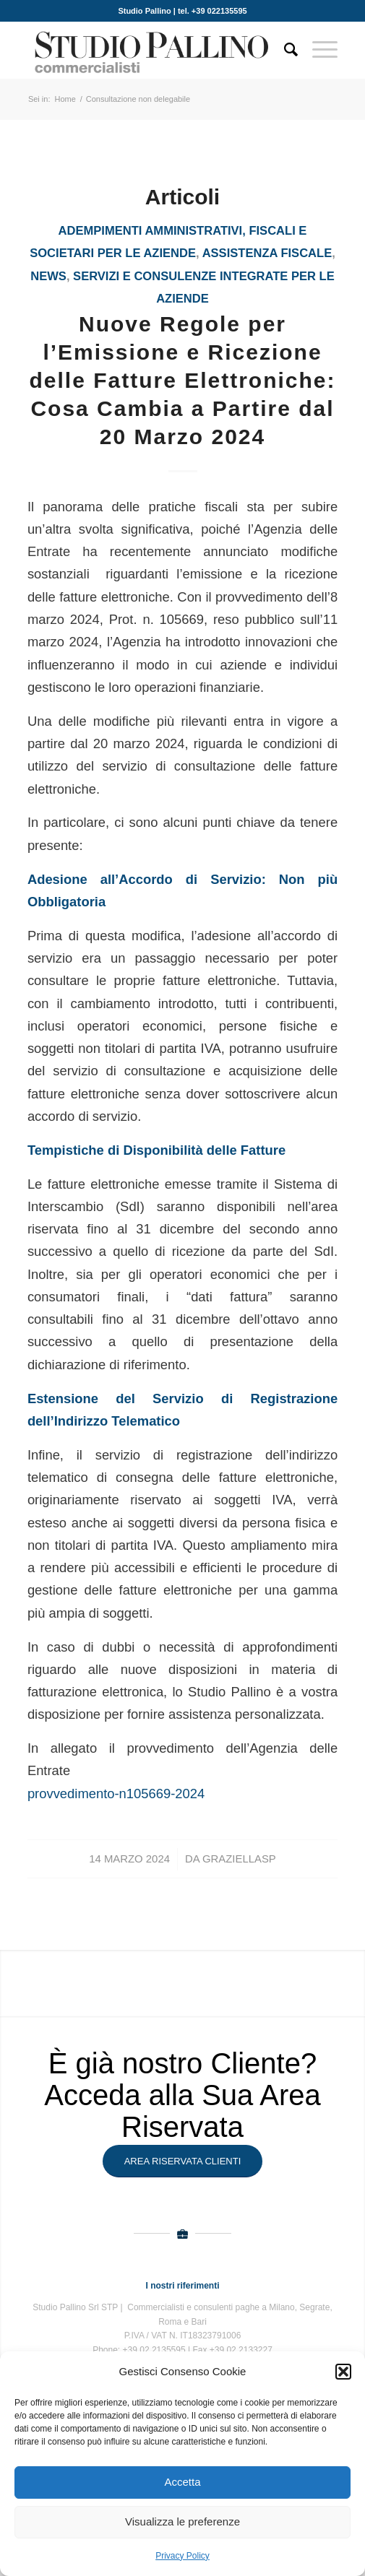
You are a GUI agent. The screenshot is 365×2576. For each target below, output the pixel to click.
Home (64, 99)
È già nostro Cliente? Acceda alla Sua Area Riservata (182, 2095)
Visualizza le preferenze (182, 2521)
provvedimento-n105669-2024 (116, 1793)
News (48, 276)
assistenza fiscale (267, 253)
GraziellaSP (239, 1859)
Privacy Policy (182, 2556)
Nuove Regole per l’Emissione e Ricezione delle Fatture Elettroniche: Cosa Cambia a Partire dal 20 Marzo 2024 (182, 380)
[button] (343, 2371)
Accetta (182, 2482)
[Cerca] (284, 50)
